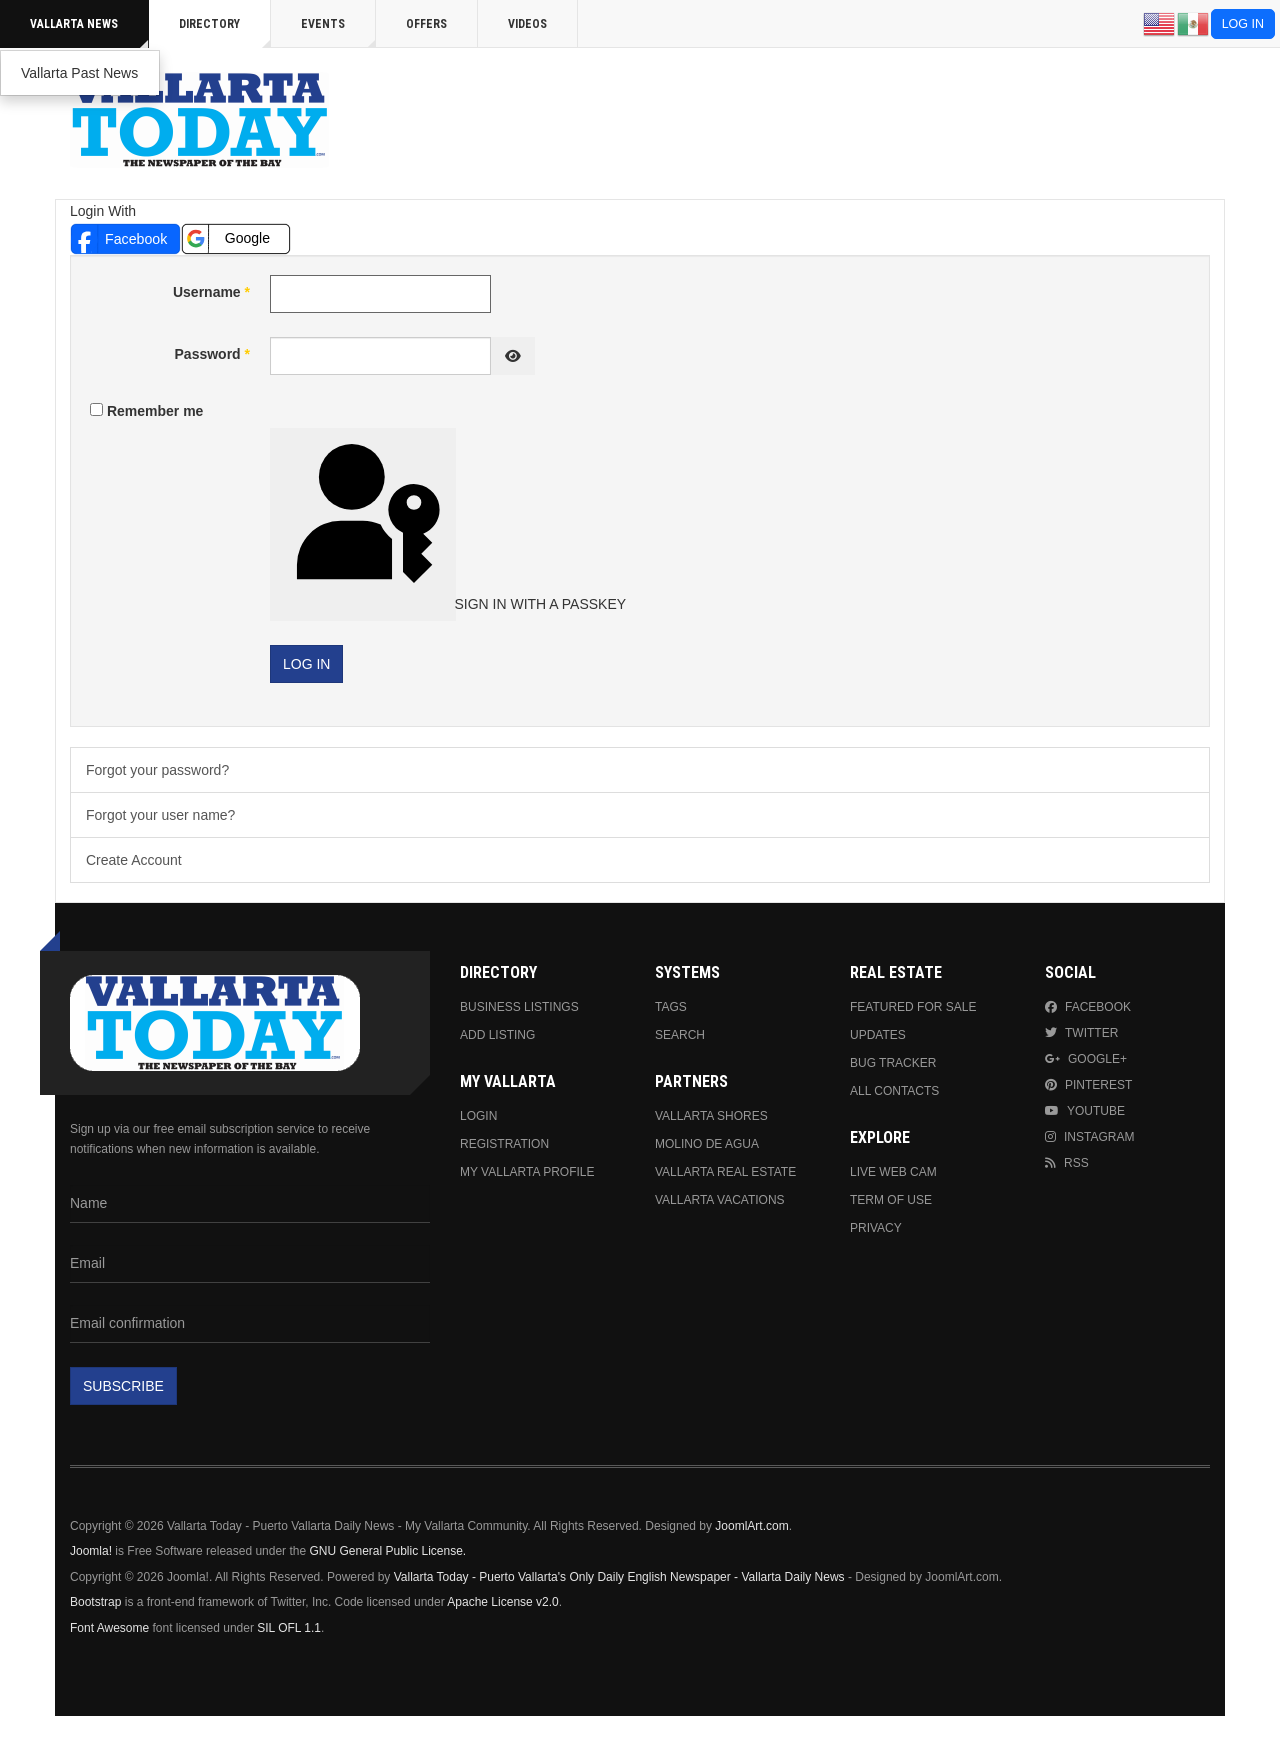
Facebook (1088, 1007)
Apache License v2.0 (502, 1602)
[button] (125, 238)
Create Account (134, 860)
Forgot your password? (157, 770)
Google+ (1086, 1059)
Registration (504, 1144)
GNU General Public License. (387, 1551)
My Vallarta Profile (527, 1172)
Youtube (1085, 1111)
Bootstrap (95, 1602)
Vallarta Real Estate (725, 1172)
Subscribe (123, 1386)
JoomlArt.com (751, 1526)
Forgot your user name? (160, 815)
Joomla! (91, 1551)
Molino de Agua (707, 1144)
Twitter (1081, 1033)
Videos (527, 24)
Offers (426, 24)
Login (478, 1116)
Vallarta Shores (711, 1116)
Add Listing (497, 1035)
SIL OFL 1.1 (289, 1628)
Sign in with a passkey (365, 522)
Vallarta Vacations (720, 1200)
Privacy (876, 1228)
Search (680, 1035)
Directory (225, 32)
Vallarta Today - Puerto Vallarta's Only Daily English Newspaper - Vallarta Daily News (619, 1577)
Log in (1243, 24)
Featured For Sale (913, 1007)
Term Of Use (891, 1200)
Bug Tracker (893, 1063)
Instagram (1089, 1137)
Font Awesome (109, 1628)
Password (212, 354)
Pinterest (1088, 1085)
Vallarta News (89, 32)
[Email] (250, 1264)
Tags (671, 1007)
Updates (878, 1035)
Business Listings (519, 1007)
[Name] (250, 1204)
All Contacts (894, 1091)
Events (338, 32)
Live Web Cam (893, 1172)
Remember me (155, 411)
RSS (1067, 1163)
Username (211, 292)
